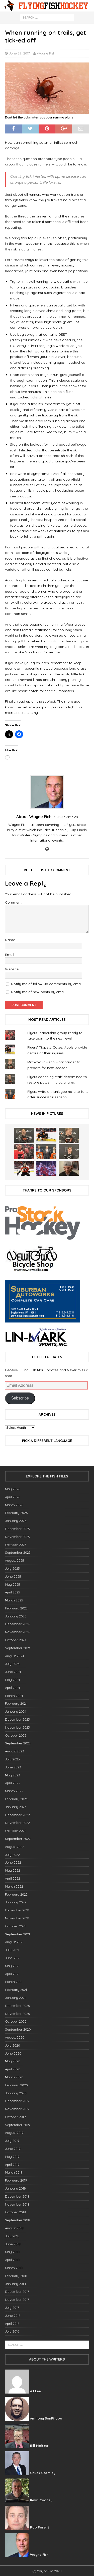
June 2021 (12, 1958)
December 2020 (17, 2006)
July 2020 (12, 2045)
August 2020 (14, 2037)
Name (10, 940)
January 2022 (15, 1902)
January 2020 (16, 2093)
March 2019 (14, 2172)
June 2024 (13, 1672)
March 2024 (14, 1696)
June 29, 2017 (19, 53)
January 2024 (15, 1711)
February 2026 (16, 1513)
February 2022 (16, 1894)
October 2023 (15, 1735)
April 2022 (12, 1878)
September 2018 (17, 2220)
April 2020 (12, 2069)
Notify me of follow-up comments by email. (47, 984)
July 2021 (12, 1950)
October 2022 (15, 1831)
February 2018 (16, 2276)
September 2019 (17, 2125)
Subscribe (20, 1398)
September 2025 (18, 1552)
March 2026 (14, 1505)
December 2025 (17, 1529)
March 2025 (14, 1600)
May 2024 (12, 1680)
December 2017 (17, 2292)
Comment (13, 902)
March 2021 (13, 1982)
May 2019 (12, 2157)
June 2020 (13, 2053)
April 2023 (12, 1783)
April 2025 (12, 1592)
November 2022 (17, 1823)
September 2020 (18, 2029)
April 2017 (12, 2324)
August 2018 (14, 2228)
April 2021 (12, 1974)
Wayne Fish (46, 53)
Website (12, 969)
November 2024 (17, 1632)
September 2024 (18, 1648)
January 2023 (15, 1807)
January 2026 (15, 1521)
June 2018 (13, 2244)
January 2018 (15, 2284)
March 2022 (14, 1886)
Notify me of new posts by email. (38, 992)
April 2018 (12, 2260)
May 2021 (12, 1966)
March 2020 (14, 2077)
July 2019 (12, 2141)
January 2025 (15, 1616)
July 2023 (12, 1759)
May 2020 (12, 2061)
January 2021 (15, 1998)
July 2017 (12, 2308)
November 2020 (17, 2014)
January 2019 (15, 2188)
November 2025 (17, 1537)
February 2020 (16, 2085)
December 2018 (17, 2196)
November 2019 (17, 2109)
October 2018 (15, 2212)
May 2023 (12, 1775)
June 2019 (13, 2149)
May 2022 (12, 1870)
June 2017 (12, 2316)
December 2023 (17, 1719)
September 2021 (17, 1934)
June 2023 (13, 1767)
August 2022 (14, 1847)
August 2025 (14, 1560)
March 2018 (14, 2268)
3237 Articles (67, 817)
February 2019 (16, 2180)
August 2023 (14, 1751)
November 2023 (17, 1727)
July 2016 (12, 2331)
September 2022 (18, 1839)
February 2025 (16, 1608)
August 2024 (14, 1656)
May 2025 (12, 1584)
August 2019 (14, 2133)
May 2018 (12, 2252)
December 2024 (17, 1624)
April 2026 (12, 1497)
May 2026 (12, 1489)
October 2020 (16, 2021)
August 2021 (14, 1942)
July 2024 (12, 1664)
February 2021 (16, 1990)
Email (9, 954)
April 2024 (12, 1688)
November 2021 (17, 1918)
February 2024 (16, 1703)
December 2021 (17, 1910)
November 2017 (17, 2300)
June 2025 (13, 1576)
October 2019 (15, 2117)
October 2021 (15, 1926)
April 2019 (12, 2165)
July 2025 (12, 1568)
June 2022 (13, 1862)
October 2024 (15, 1640)
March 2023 (14, 1791)
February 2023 (16, 1799)
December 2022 (17, 1815)
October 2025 (15, 1545)
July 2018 (12, 2236)
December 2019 (17, 2101)
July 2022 (12, 1855)
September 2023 (18, 1743)
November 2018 (17, 2204)
